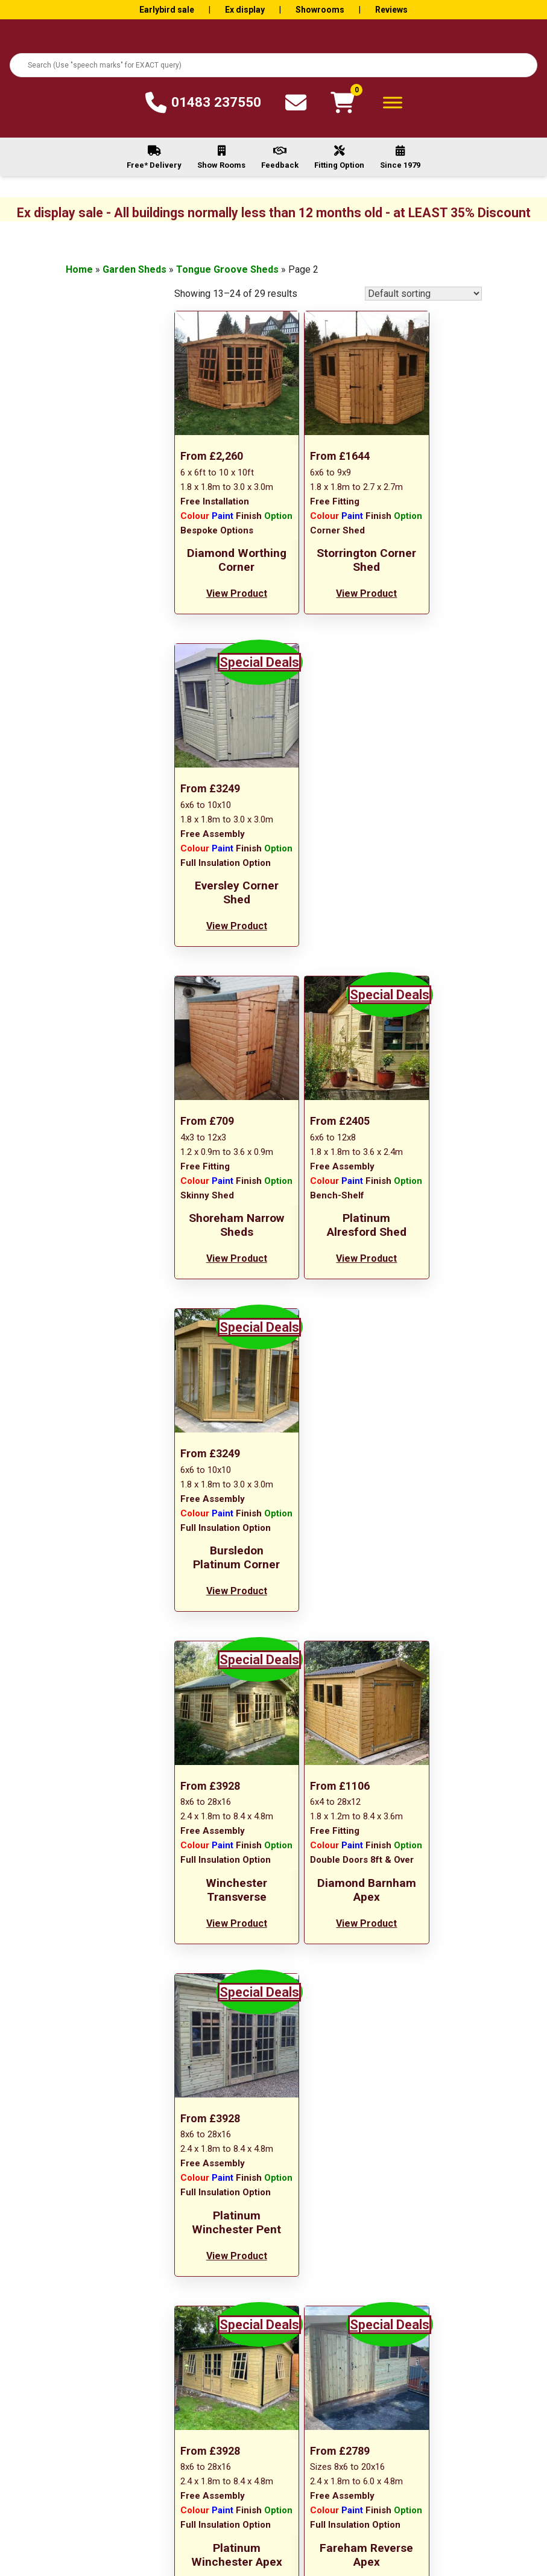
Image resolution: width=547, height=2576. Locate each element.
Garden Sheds (134, 269)
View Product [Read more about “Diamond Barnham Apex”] (327, 1325)
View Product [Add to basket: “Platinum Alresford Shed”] (327, 951)
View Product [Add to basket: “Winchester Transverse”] (221, 1311)
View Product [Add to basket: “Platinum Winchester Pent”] (433, 1325)
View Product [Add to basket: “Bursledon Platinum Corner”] (433, 966)
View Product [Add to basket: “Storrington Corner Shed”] (327, 591)
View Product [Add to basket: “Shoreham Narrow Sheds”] (221, 951)
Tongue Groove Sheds (227, 269)
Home (79, 269)
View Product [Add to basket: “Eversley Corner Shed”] (433, 606)
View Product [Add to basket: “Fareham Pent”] (433, 1670)
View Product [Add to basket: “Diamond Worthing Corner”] (221, 605)
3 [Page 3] (343, 1754)
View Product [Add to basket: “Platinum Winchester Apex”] (221, 1684)
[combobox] (273, 65)
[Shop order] (423, 294)
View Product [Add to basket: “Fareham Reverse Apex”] (327, 1684)
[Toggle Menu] (392, 102)
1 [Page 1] (312, 1754)
